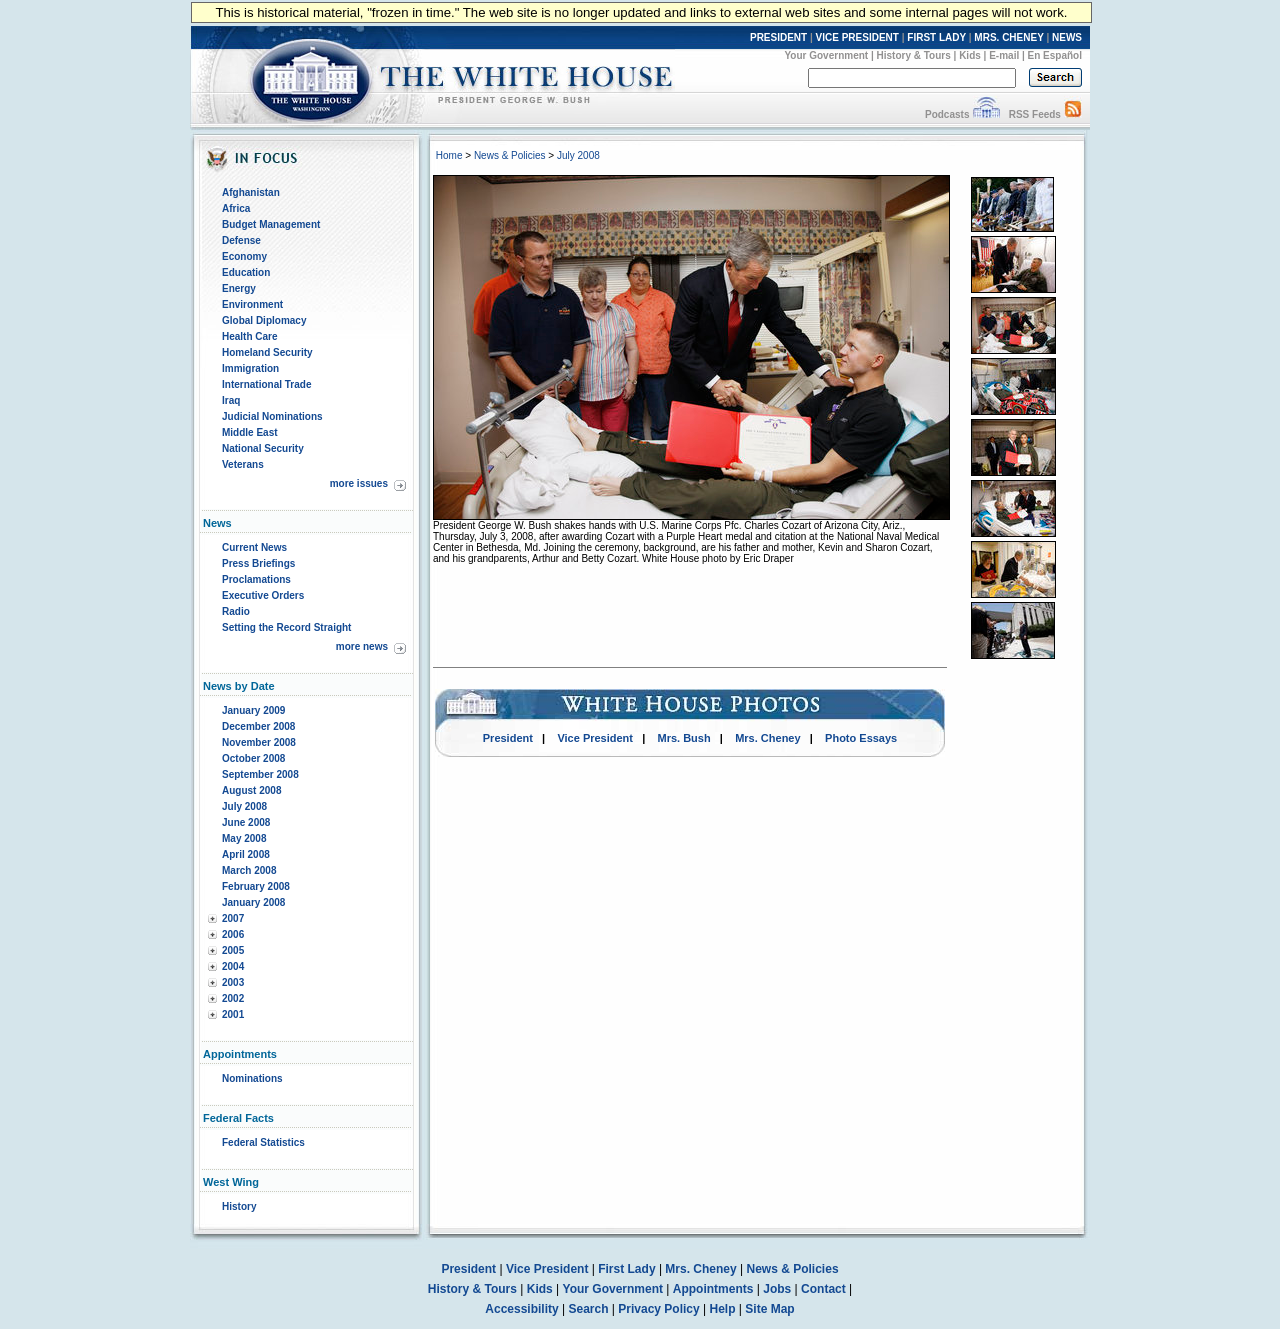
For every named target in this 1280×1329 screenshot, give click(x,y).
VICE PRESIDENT (857, 37)
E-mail (1004, 55)
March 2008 (249, 870)
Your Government (826, 55)
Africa (236, 208)
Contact (823, 1289)
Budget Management (271, 224)
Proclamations (256, 579)
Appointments (713, 1289)
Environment (252, 304)
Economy (244, 256)
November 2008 (259, 742)
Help (723, 1309)
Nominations (252, 1078)
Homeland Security (267, 352)
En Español (1055, 55)
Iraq (231, 400)
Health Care (250, 336)
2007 (233, 918)
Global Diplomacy (264, 320)
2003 (233, 982)
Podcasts (947, 114)
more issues (359, 483)
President (508, 738)
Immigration (250, 368)
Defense (241, 240)
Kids (970, 55)
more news (362, 646)
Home (449, 155)
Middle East (250, 432)
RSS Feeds (1035, 114)
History (239, 1206)
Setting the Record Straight (286, 627)
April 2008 (246, 854)
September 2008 (260, 774)
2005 (233, 950)
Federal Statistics (263, 1142)
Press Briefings (258, 563)
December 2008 (258, 726)
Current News (254, 547)
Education (246, 272)
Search (589, 1309)
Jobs (777, 1289)
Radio (236, 611)
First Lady (626, 1269)
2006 (233, 934)
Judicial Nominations (272, 416)
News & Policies (510, 155)
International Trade (266, 384)
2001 (233, 1014)
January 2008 (253, 902)
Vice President (595, 738)
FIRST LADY (936, 37)
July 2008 (244, 806)
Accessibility (521, 1309)
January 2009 (253, 710)
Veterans (243, 464)
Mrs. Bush (684, 738)
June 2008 (246, 822)
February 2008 (256, 886)
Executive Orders (263, 595)
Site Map (769, 1309)
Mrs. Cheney (767, 738)
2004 (233, 966)
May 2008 (244, 838)
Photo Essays (861, 738)
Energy (239, 288)
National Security (263, 448)
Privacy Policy (658, 1309)
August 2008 (251, 790)
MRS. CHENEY (1008, 37)
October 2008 (253, 758)
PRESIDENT (778, 37)
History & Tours (914, 55)
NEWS (1067, 37)
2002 (233, 998)
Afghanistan (251, 192)
